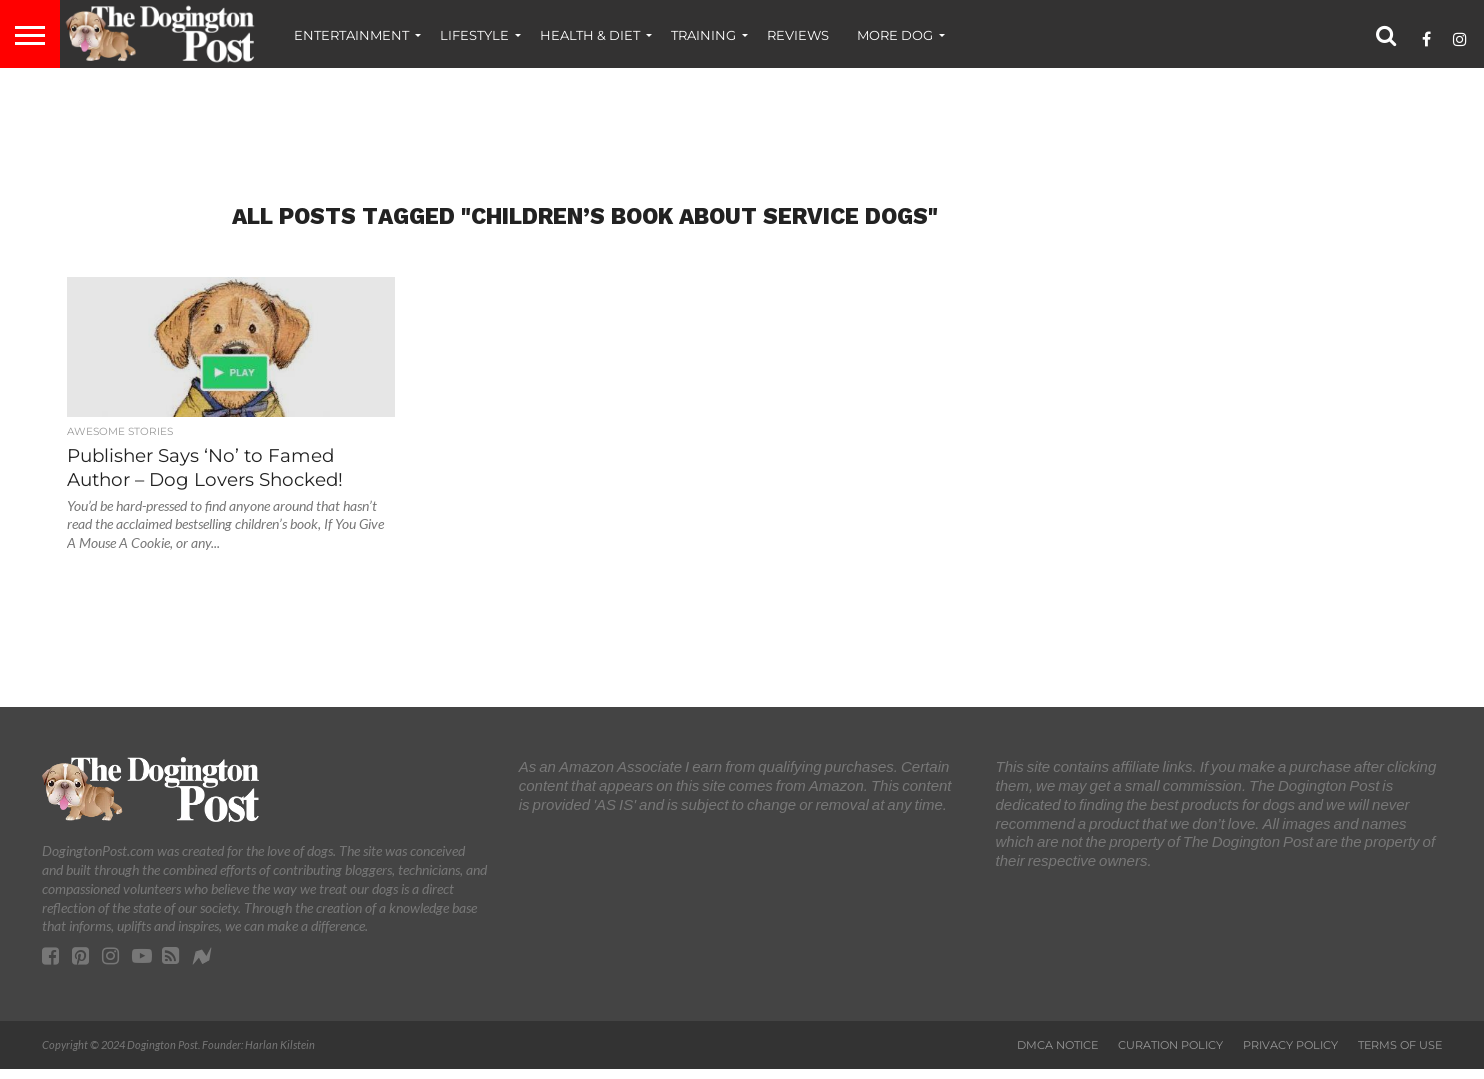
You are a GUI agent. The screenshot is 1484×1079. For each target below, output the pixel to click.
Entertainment (351, 35)
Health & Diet (590, 35)
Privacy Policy (1290, 1045)
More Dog (895, 35)
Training (703, 35)
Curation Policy (1170, 1045)
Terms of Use (1400, 1045)
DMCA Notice (1057, 1045)
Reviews (798, 35)
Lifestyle (474, 35)
